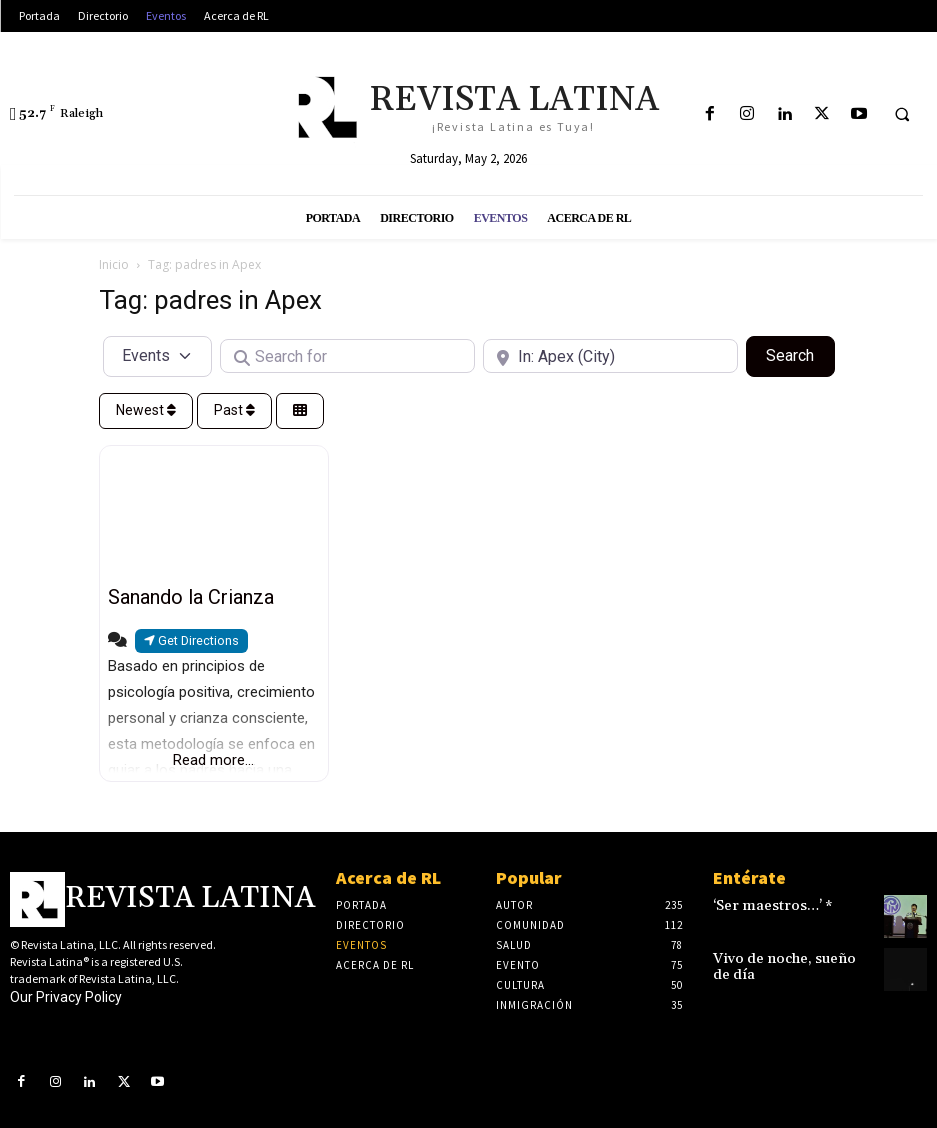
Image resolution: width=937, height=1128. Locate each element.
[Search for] (347, 356)
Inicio (114, 264)
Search (800, 354)
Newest (146, 410)
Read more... (213, 760)
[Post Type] (158, 356)
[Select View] (300, 411)
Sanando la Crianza (191, 597)
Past (234, 410)
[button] (902, 115)
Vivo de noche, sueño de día (791, 960)
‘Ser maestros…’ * (763, 906)
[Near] (610, 356)
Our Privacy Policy (66, 997)
